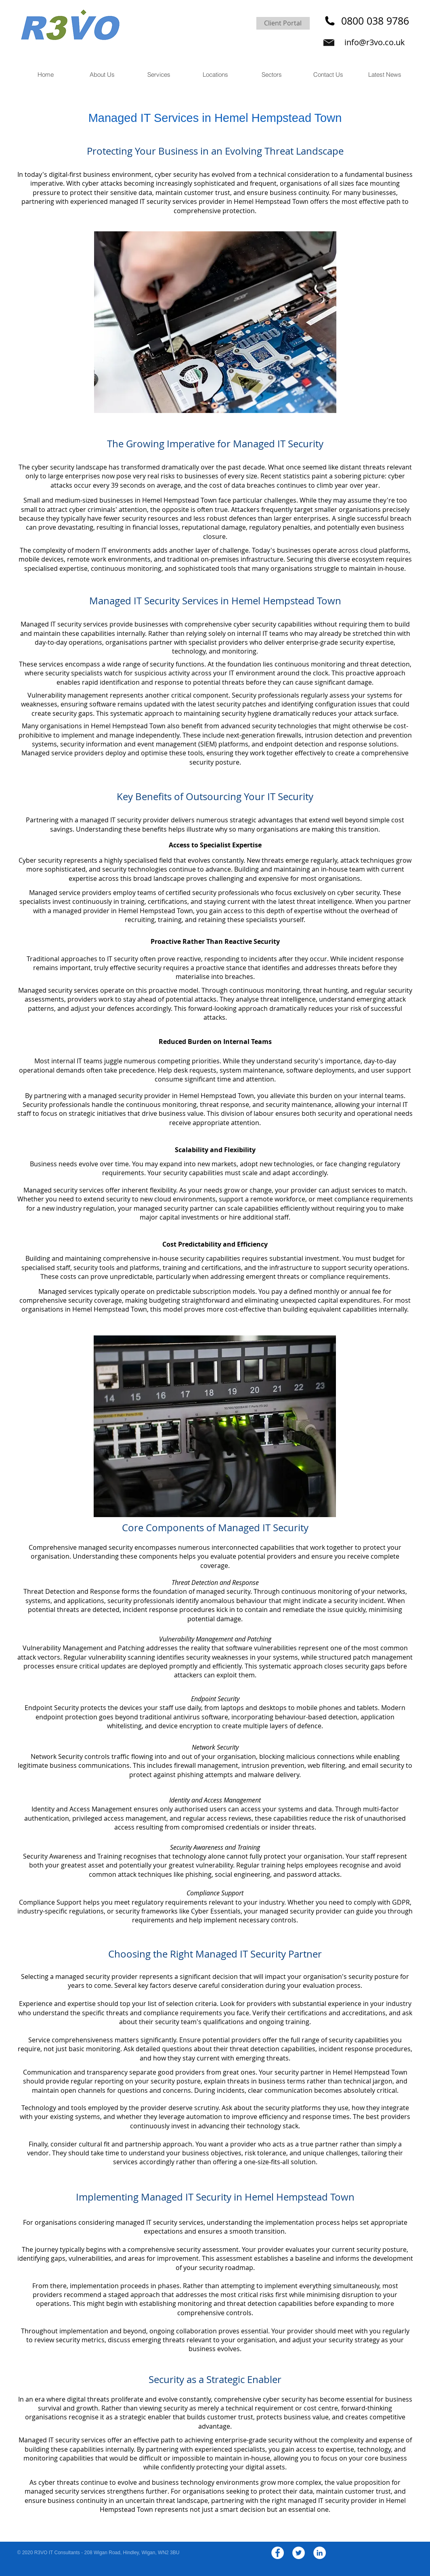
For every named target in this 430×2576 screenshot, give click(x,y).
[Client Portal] (283, 23)
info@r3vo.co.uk (374, 42)
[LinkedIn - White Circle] (319, 2553)
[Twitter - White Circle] (298, 2553)
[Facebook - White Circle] (277, 2553)
